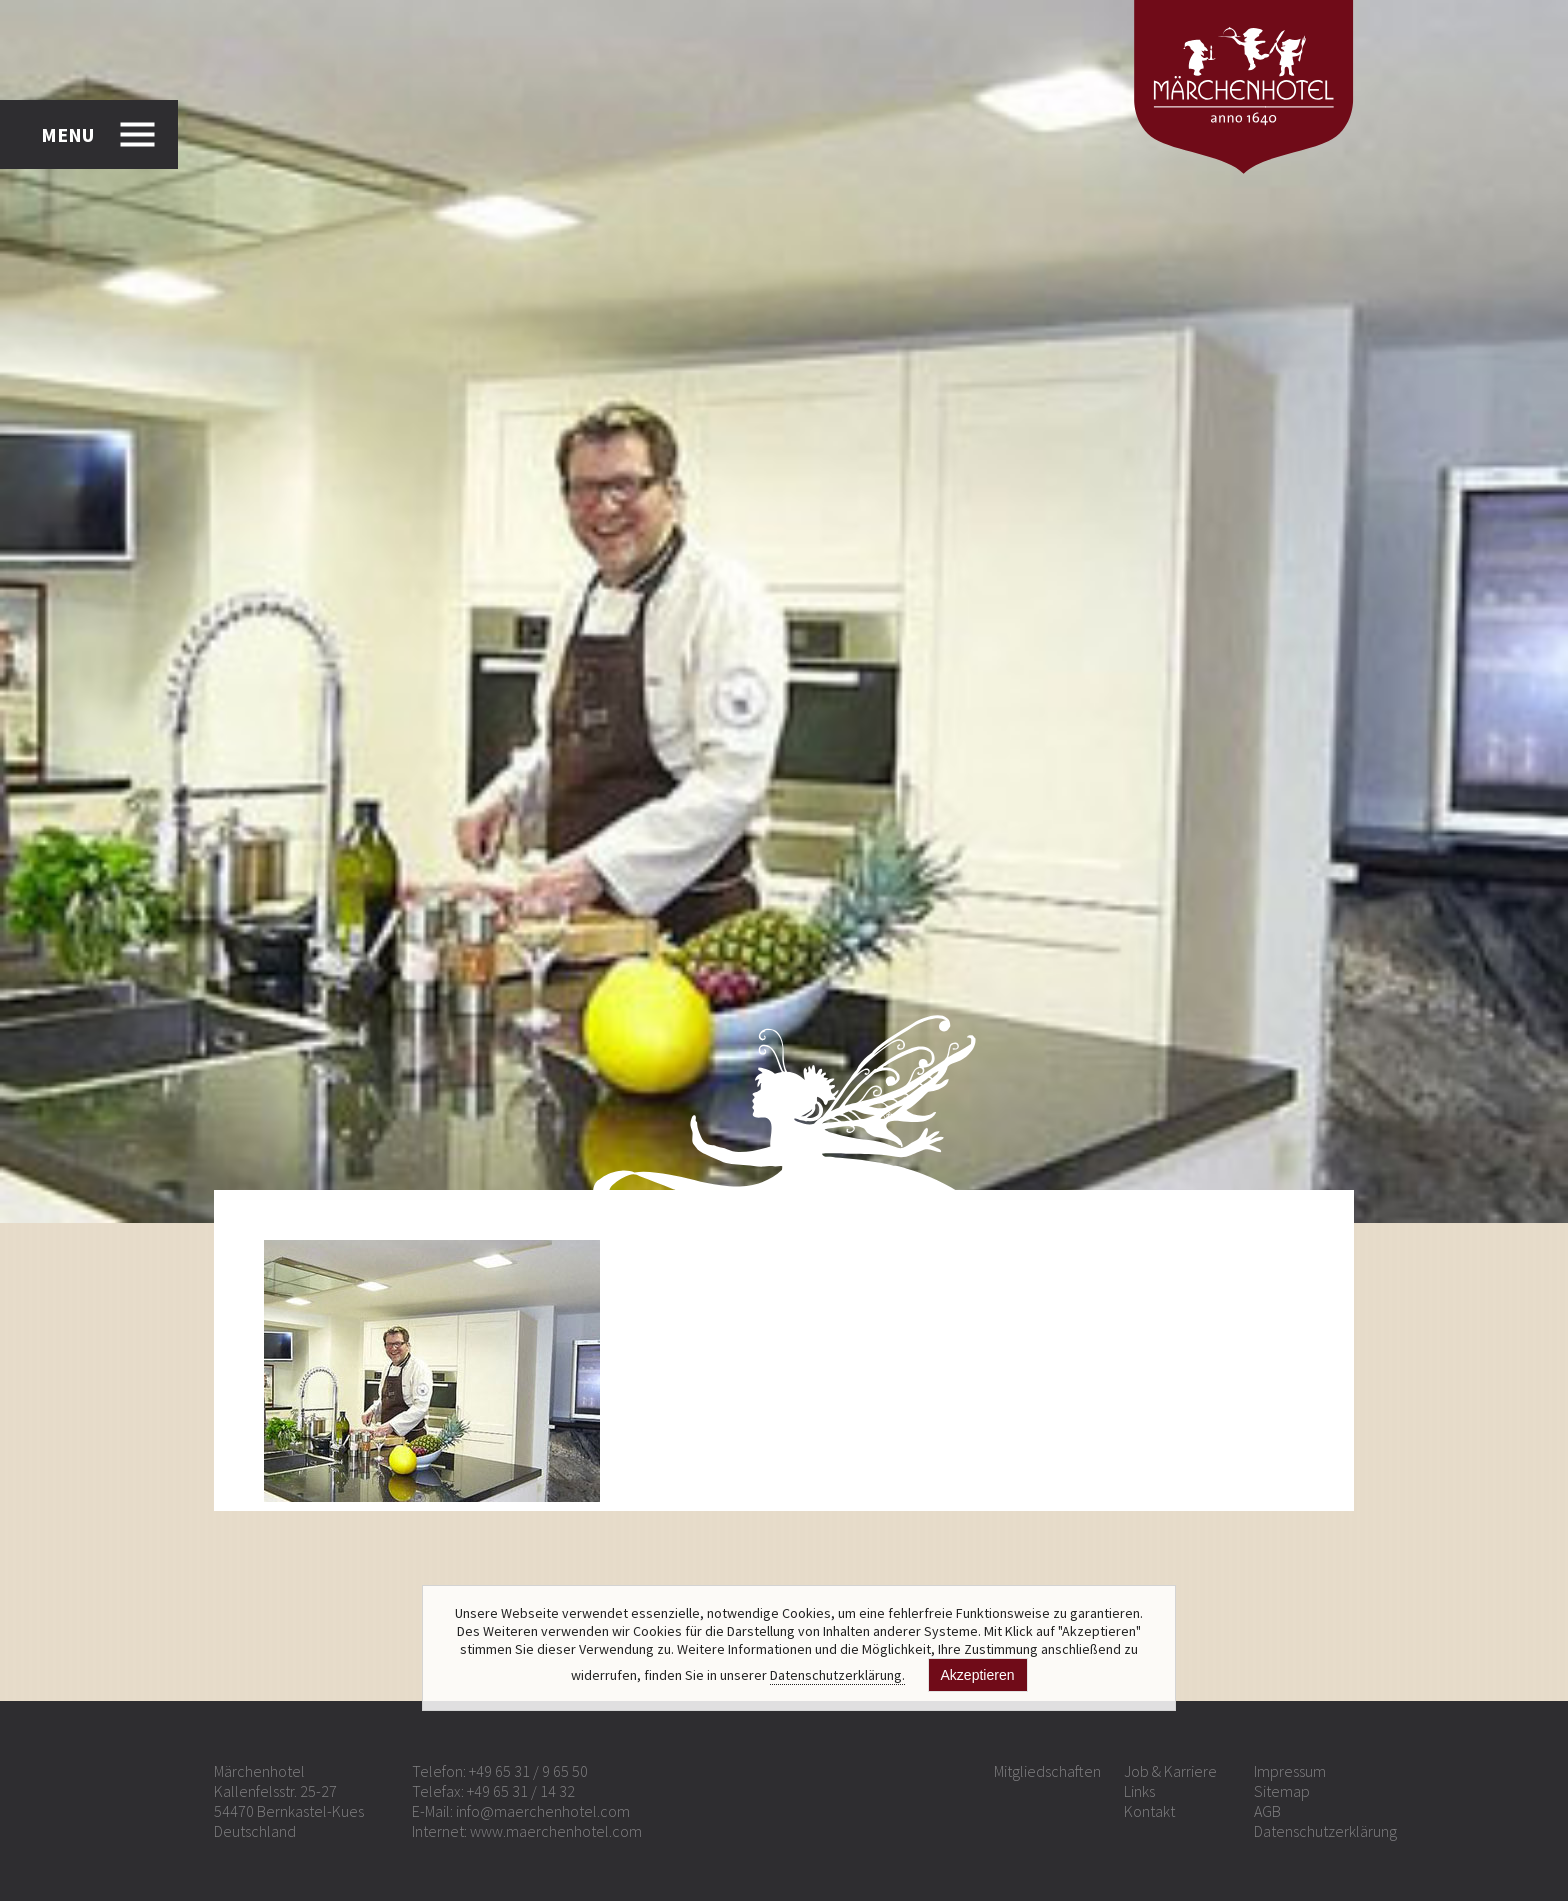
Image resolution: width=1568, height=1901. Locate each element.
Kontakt (1149, 1811)
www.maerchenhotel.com (556, 1831)
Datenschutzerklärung (1325, 1831)
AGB (1267, 1811)
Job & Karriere (1170, 1771)
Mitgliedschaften (1047, 1771)
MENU (67, 134)
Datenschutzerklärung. (837, 1675)
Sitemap (1282, 1791)
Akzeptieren (978, 1675)
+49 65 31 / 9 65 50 (528, 1771)
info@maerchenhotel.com (543, 1811)
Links (1139, 1791)
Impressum (1290, 1771)
